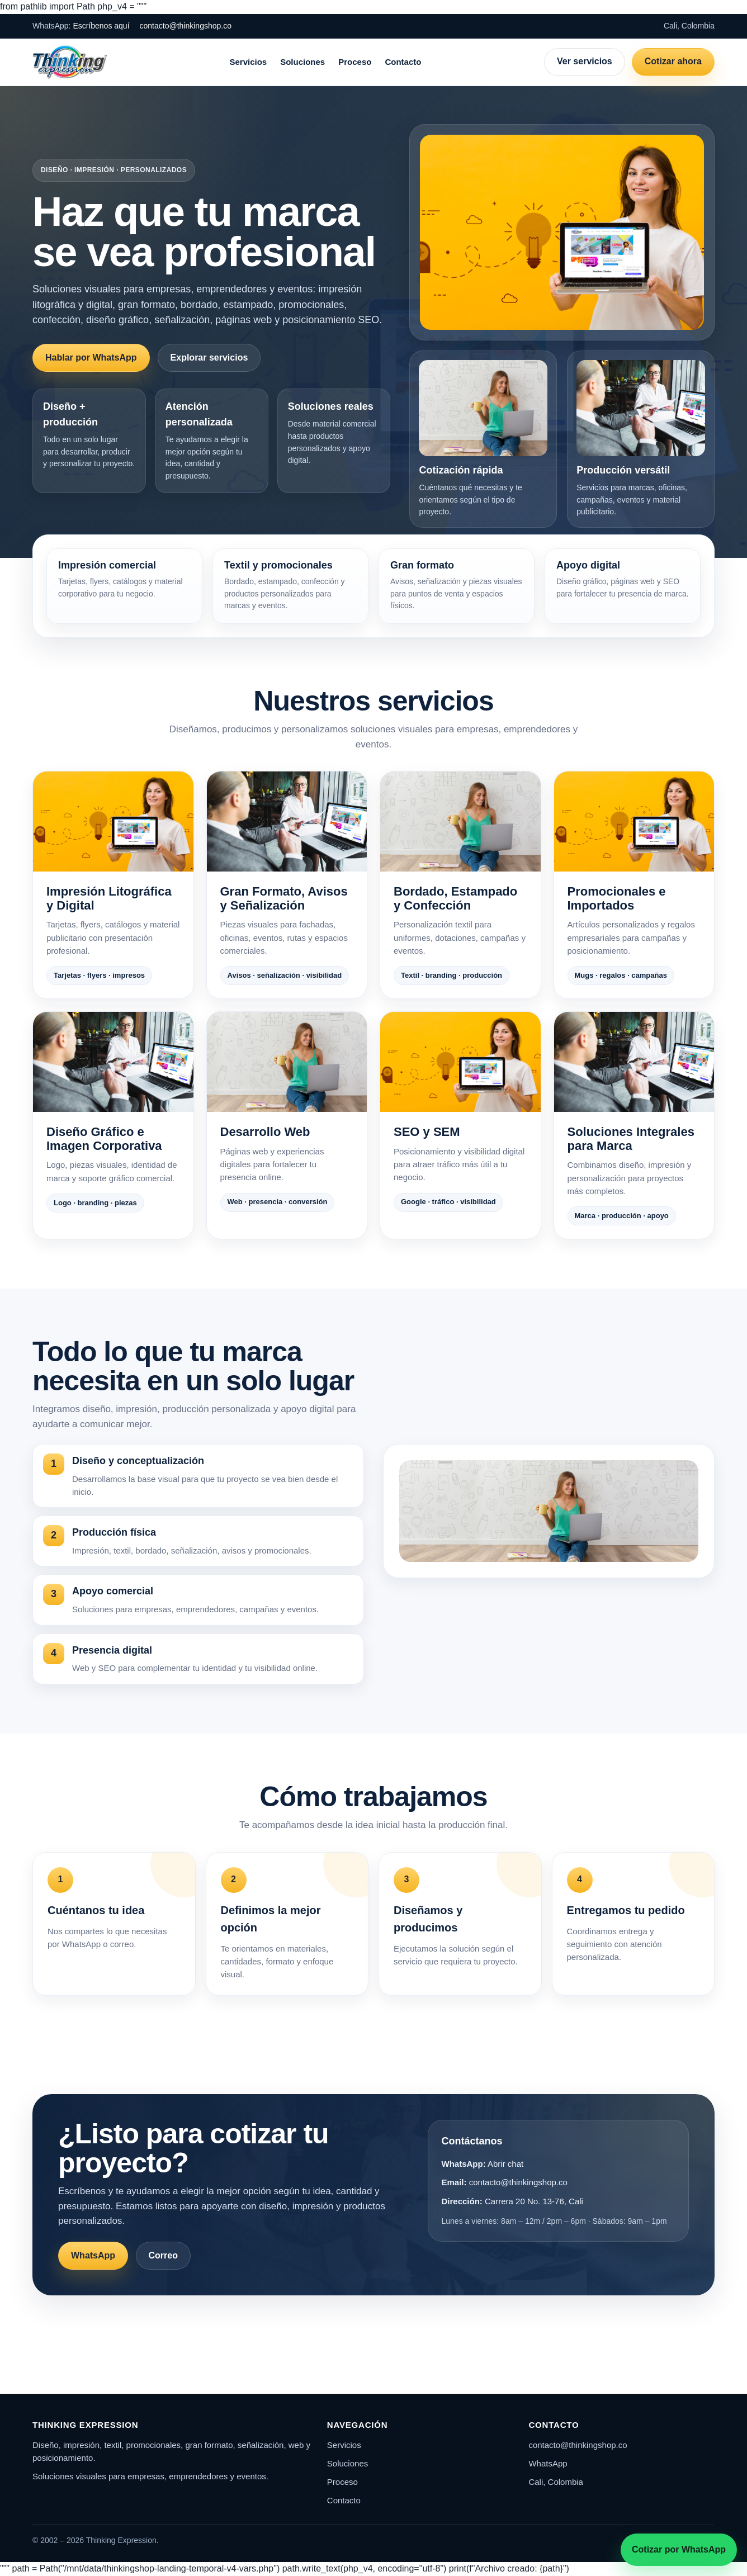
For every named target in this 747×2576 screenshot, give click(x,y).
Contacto (403, 62)
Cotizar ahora (673, 61)
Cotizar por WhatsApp (679, 2549)
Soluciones (302, 62)
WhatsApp (93, 2255)
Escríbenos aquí (101, 25)
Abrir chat (505, 2163)
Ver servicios (584, 61)
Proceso (354, 62)
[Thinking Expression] (69, 62)
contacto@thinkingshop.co (185, 25)
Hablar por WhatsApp (91, 357)
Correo (163, 2255)
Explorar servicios (209, 357)
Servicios (248, 62)
